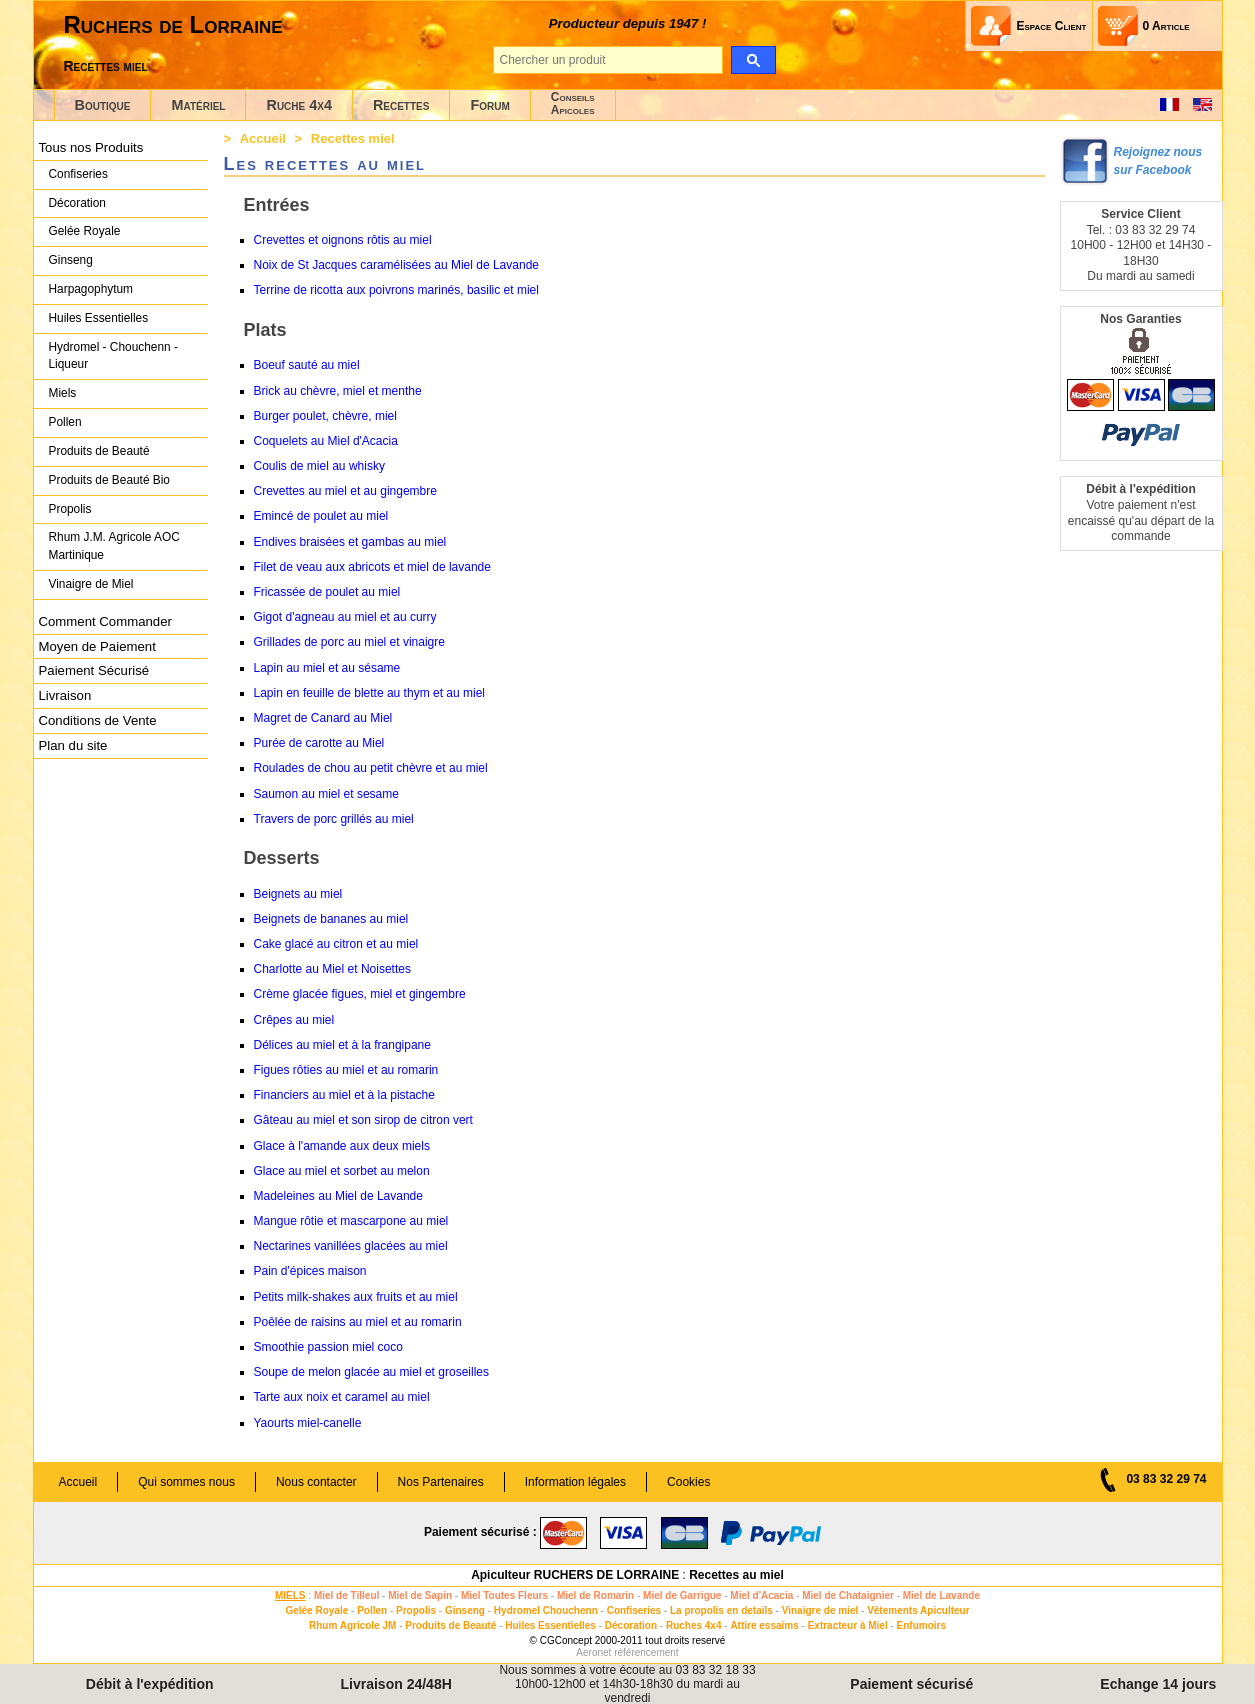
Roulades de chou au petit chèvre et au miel (371, 768)
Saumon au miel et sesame (326, 794)
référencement (646, 1652)
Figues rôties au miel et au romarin (346, 1070)
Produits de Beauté (99, 451)
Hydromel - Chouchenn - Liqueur (113, 356)
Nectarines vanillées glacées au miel (351, 1246)
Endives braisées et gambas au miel (350, 542)
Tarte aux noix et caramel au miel (342, 1397)
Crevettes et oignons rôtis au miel (343, 240)
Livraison (65, 695)
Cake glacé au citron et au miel (336, 944)
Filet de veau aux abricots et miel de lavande (372, 567)
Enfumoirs (921, 1625)
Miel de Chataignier (848, 1595)
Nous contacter (316, 1482)
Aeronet (593, 1652)
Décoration (77, 203)
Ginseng (71, 260)
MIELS (290, 1595)
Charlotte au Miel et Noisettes (332, 969)
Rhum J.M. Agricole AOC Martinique (114, 546)
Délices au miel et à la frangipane (342, 1045)
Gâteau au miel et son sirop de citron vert (363, 1120)
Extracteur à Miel (848, 1625)
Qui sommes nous (186, 1482)
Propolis (70, 509)
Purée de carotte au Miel (319, 743)
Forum (489, 105)
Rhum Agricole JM (352, 1625)
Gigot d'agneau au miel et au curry (345, 617)
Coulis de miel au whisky (319, 466)
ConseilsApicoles (573, 103)
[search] (753, 60)
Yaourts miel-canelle (308, 1423)
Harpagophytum (91, 289)
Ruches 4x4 (694, 1625)
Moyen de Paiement (97, 646)
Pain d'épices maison (310, 1271)
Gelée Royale (85, 231)
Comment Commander (105, 621)
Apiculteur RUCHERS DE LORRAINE (575, 1575)
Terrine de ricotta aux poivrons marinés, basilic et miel (396, 290)
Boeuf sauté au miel (307, 365)
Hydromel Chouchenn (546, 1610)
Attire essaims (764, 1625)
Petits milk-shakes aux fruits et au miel (356, 1297)
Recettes (401, 105)
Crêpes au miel (294, 1020)
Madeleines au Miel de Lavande (338, 1196)
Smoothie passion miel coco (328, 1347)
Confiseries (78, 174)
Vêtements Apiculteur (918, 1610)
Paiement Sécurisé (94, 670)
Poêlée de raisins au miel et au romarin (358, 1322)
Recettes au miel (736, 1575)
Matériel (198, 105)
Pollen (65, 422)
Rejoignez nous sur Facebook (1158, 161)
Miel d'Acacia (761, 1595)
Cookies (688, 1482)
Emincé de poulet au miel (321, 516)
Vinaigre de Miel (91, 584)
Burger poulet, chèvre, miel (325, 416)
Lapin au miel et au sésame (327, 668)
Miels (63, 393)
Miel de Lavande (941, 1595)
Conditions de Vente (98, 720)
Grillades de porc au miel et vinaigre (349, 642)
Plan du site (73, 745)
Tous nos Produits (91, 147)
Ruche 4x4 (298, 105)
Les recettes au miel (325, 164)
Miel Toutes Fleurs (504, 1595)
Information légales (575, 1482)
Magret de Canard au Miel (323, 718)
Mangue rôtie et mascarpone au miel (351, 1221)
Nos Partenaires (441, 1482)
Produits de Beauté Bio (109, 480)
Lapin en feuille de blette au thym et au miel (369, 693)
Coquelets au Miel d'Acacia (326, 441)
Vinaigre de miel (820, 1610)
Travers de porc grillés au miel (334, 819)
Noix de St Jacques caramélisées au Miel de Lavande (397, 265)
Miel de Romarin (595, 1595)
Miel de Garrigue (682, 1595)
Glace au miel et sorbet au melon (342, 1171)
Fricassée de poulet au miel (327, 592)
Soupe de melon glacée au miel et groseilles (371, 1372)
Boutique (103, 105)
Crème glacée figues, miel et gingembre (360, 994)
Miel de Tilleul (346, 1595)
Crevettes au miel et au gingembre (345, 491)
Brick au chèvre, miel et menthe (338, 391)
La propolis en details (721, 1610)
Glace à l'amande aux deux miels (342, 1146)
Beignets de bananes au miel (331, 919)
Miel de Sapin (420, 1595)
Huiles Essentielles (99, 318)
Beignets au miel (298, 894)
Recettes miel (106, 66)
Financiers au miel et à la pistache (344, 1095)
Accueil (263, 138)
